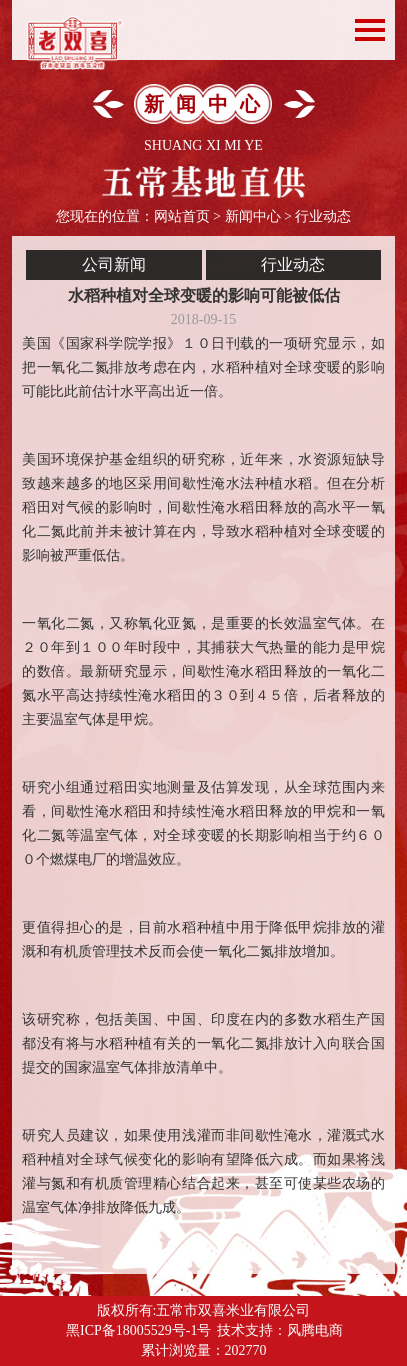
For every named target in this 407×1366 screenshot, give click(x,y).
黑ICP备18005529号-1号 (138, 1330)
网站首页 (182, 216)
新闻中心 (253, 216)
